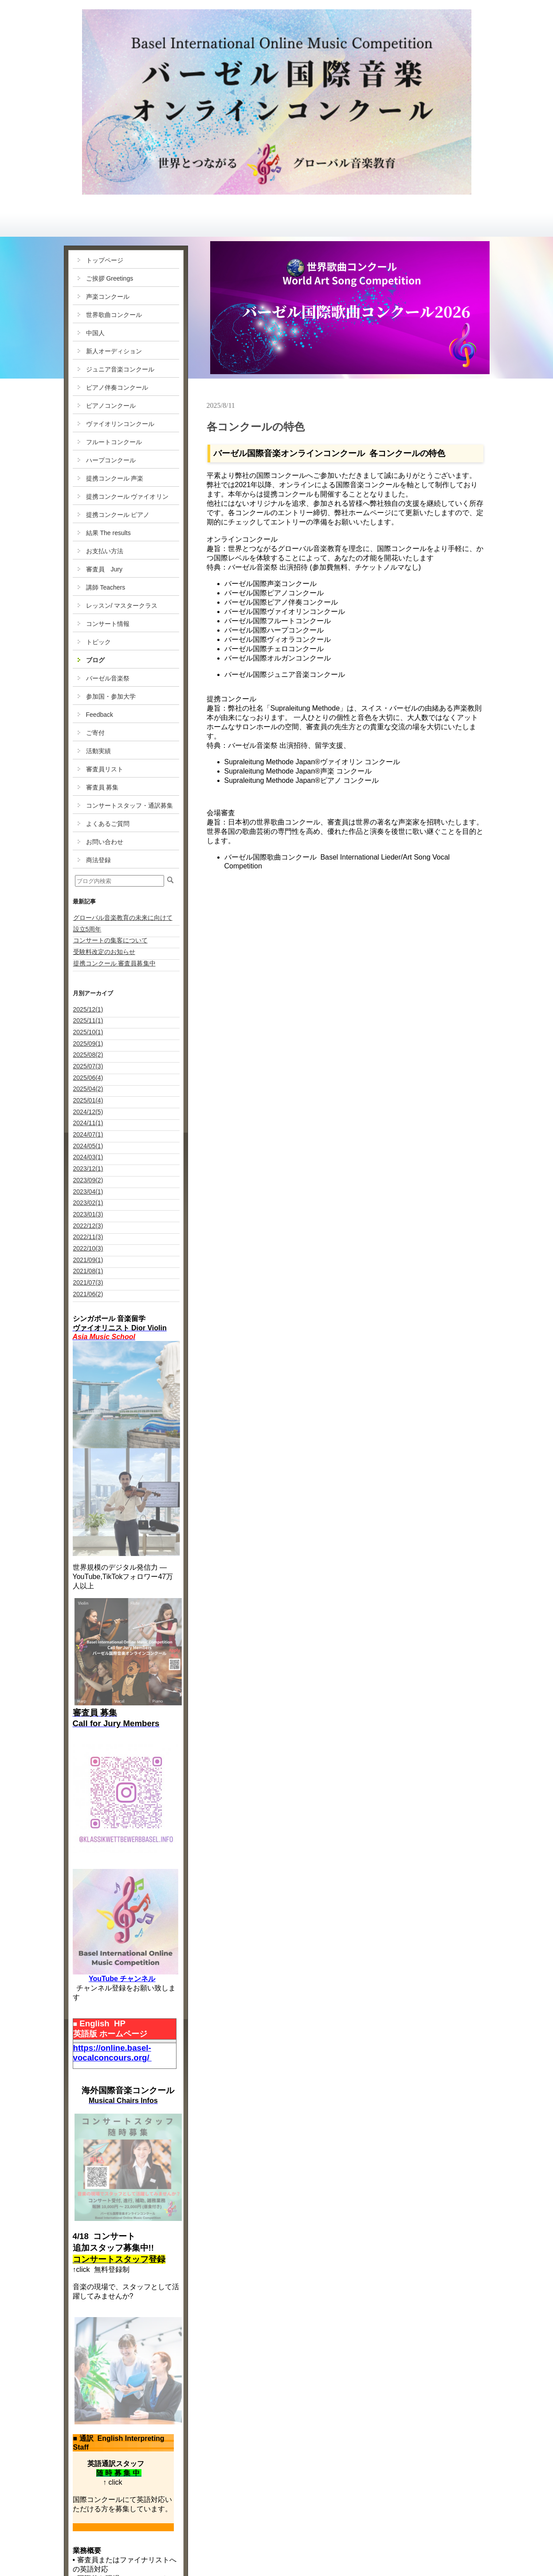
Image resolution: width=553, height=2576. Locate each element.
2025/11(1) (88, 1020)
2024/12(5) (88, 1111)
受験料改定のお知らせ (104, 951)
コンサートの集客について (110, 940)
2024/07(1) (88, 1134)
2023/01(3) (88, 1214)
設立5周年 (87, 929)
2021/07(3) (88, 1282)
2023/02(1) (88, 1202)
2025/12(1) (88, 1009)
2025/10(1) (88, 1032)
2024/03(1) (88, 1157)
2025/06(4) (88, 1077)
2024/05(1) (88, 1145)
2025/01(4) (88, 1100)
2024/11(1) (88, 1122)
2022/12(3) (88, 1225)
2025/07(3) (88, 1066)
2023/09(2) (88, 1180)
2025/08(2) (88, 1054)
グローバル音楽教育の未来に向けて (123, 917)
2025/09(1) (88, 1043)
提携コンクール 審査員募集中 (114, 963)
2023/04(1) (88, 1191)
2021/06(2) (88, 1294)
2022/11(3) (88, 1236)
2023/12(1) (88, 1168)
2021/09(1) (88, 1259)
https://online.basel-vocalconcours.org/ (112, 2052)
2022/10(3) (88, 1248)
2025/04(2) (88, 1088)
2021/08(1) (88, 1270)
